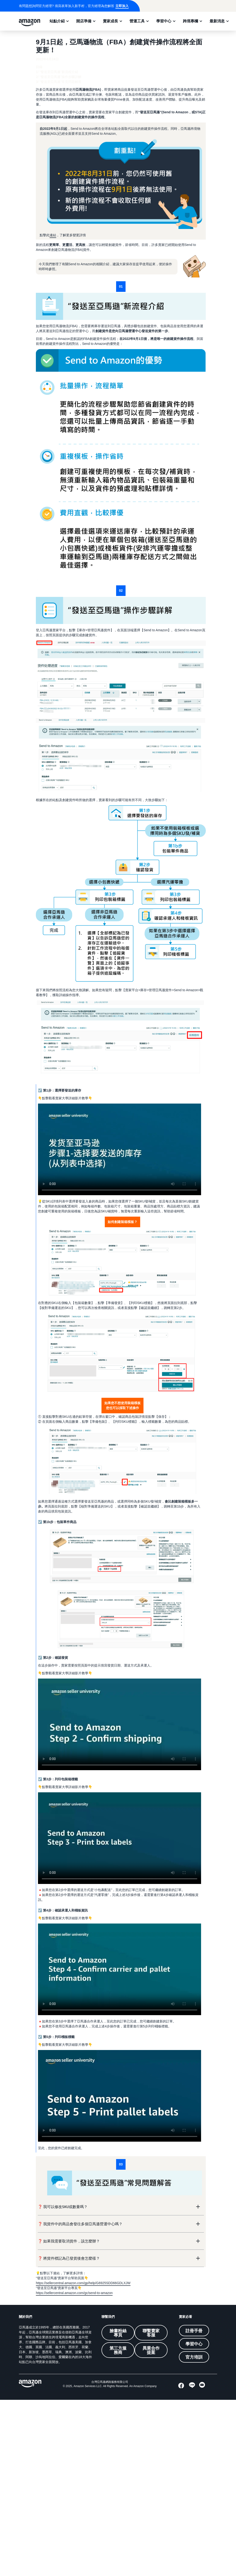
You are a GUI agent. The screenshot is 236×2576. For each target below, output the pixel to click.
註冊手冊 (193, 2330)
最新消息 (217, 21)
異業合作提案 (151, 2350)
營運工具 (137, 21)
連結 (53, 235)
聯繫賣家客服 (151, 2332)
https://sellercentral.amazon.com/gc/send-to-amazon (74, 2293)
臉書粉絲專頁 (118, 2332)
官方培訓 (193, 2357)
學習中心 (163, 21)
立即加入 (122, 6)
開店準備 (83, 21)
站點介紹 (57, 21)
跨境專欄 (190, 21)
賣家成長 (110, 21)
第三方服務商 (118, 2350)
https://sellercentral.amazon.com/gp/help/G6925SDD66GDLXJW (83, 2283)
